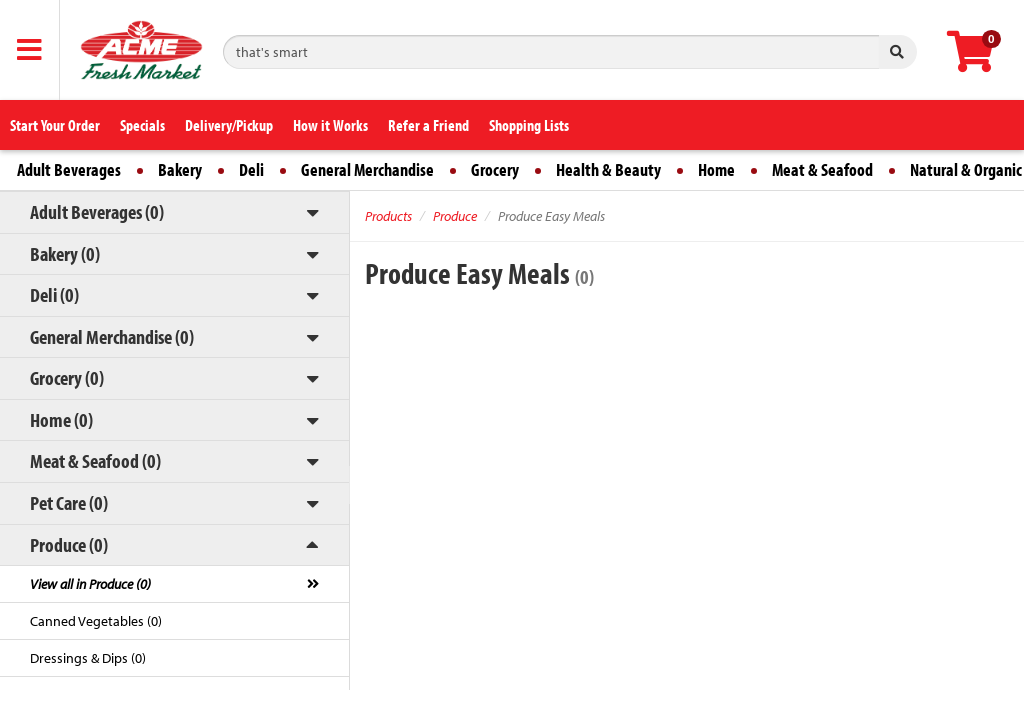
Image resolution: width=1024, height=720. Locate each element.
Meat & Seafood (822, 169)
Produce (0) (69, 544)
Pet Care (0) (69, 502)
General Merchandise (367, 169)
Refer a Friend (428, 125)
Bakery (180, 169)
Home (716, 169)
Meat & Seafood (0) (95, 460)
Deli (251, 169)
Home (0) (61, 419)
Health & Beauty (608, 169)
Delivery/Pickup (229, 125)
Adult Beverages (69, 169)
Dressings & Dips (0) (88, 658)
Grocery (495, 169)
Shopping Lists (529, 125)
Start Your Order (55, 125)
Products (388, 216)
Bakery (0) (65, 253)
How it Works (330, 125)
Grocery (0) (67, 377)
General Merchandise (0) (112, 336)
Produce (455, 216)
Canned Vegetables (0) (96, 621)
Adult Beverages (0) (97, 211)
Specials (142, 125)
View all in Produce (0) (90, 584)
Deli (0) (54, 294)
